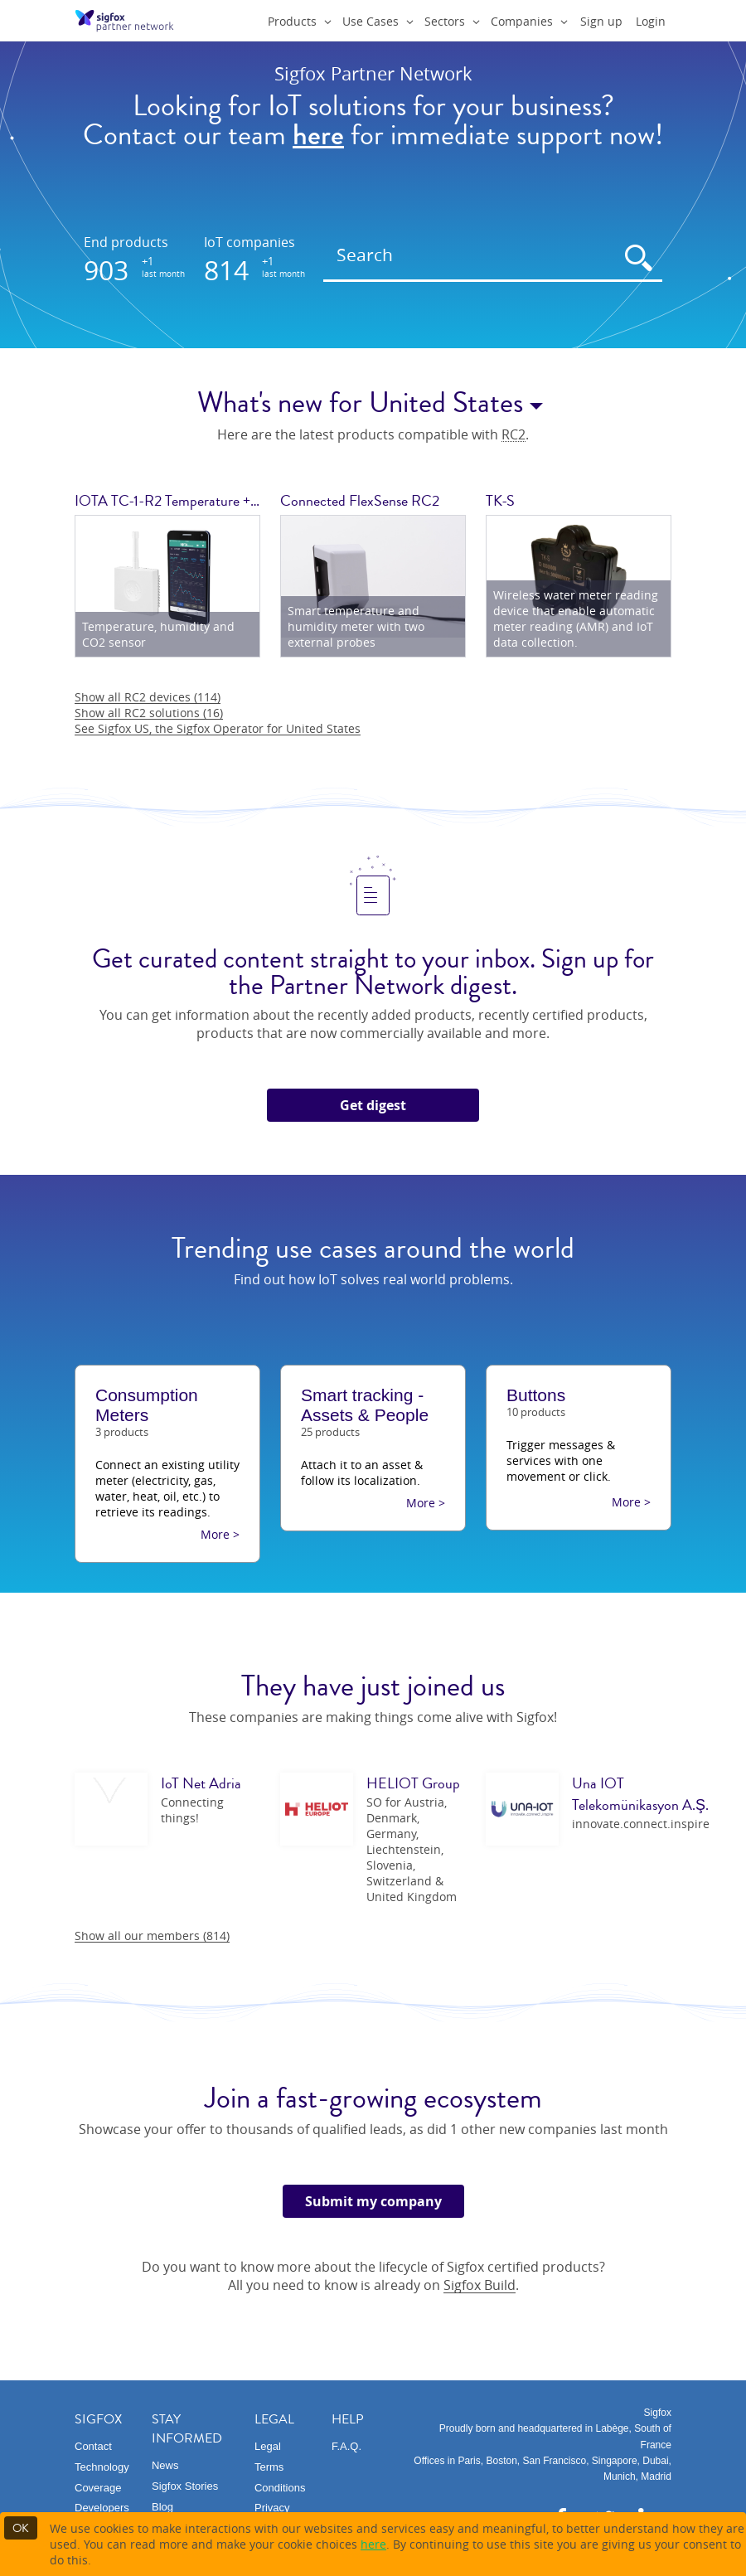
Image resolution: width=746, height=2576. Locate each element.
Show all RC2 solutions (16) (149, 712)
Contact (93, 2446)
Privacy (272, 2507)
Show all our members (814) (152, 1935)
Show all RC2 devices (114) (147, 697)
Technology (102, 2467)
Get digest (373, 1105)
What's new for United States (373, 403)
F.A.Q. (346, 2446)
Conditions (279, 2487)
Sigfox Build (479, 2285)
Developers (102, 2507)
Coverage (98, 2487)
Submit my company (373, 2201)
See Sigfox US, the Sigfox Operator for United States (218, 728)
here (373, 2544)
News (165, 2465)
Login (651, 21)
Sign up (601, 21)
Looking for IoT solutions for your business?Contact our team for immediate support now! (373, 120)
